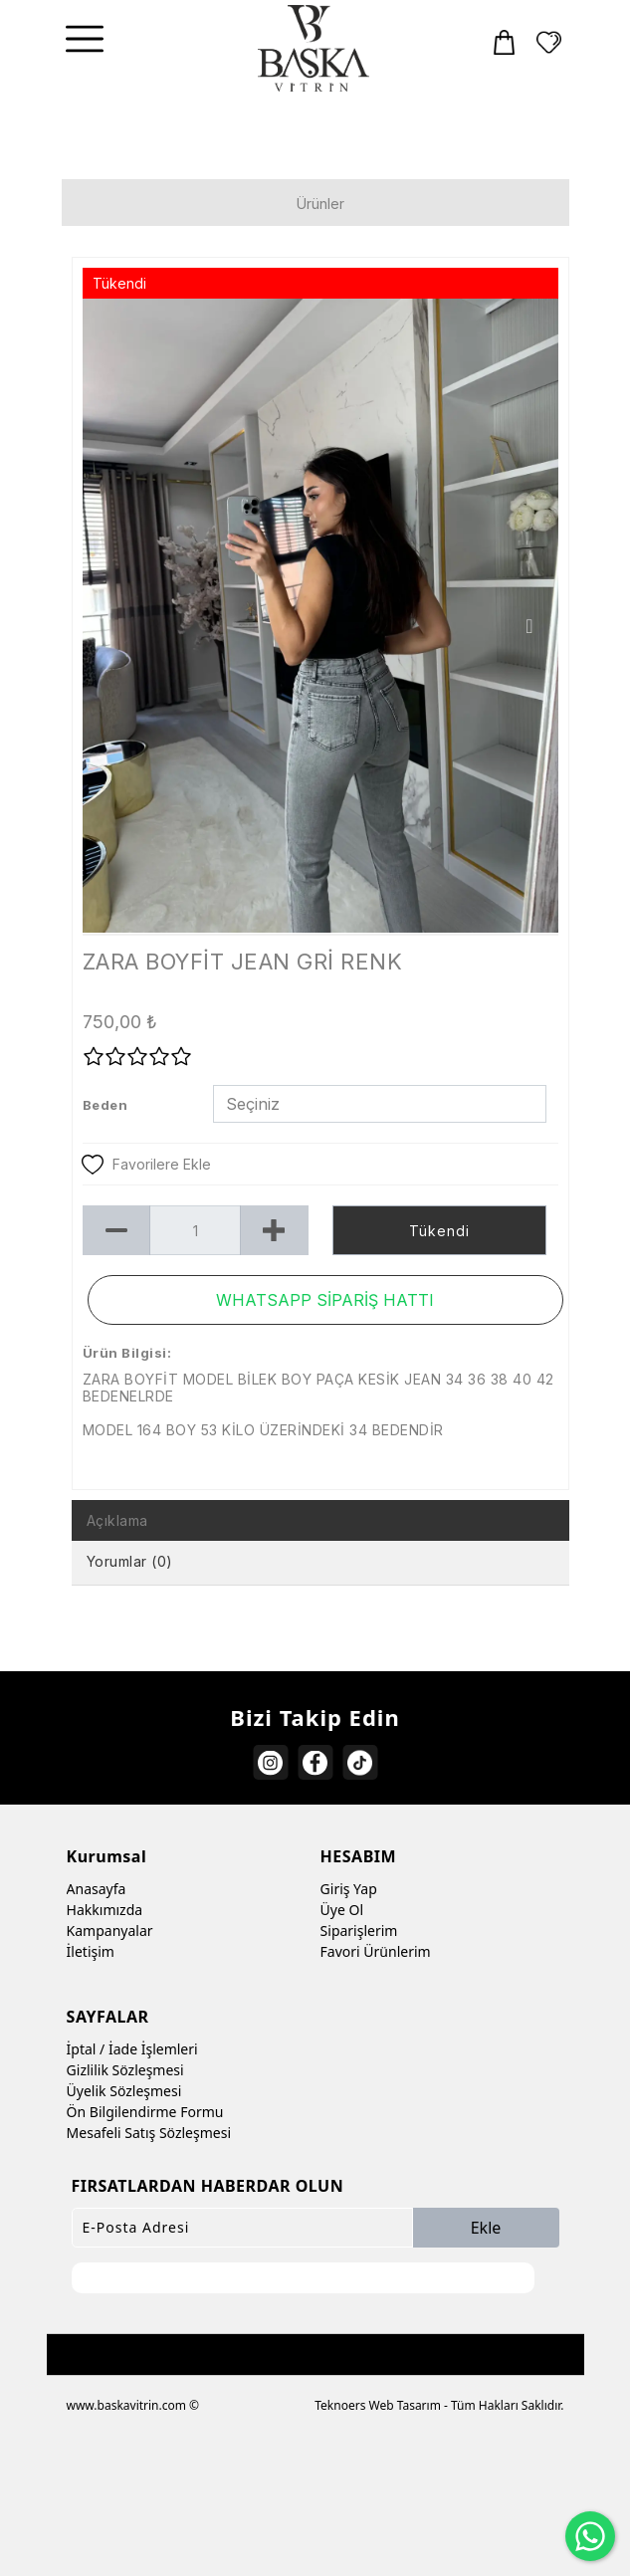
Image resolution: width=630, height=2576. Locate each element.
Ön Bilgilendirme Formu (145, 2111)
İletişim (90, 1951)
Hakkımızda (105, 1909)
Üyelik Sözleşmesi (124, 2090)
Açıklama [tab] (117, 1520)
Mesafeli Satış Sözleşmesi (149, 2132)
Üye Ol (341, 1909)
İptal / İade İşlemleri (132, 2048)
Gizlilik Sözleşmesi (125, 2069)
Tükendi (439, 1230)
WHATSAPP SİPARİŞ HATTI (325, 1300)
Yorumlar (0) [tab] (130, 1561)
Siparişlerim (359, 1930)
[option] (320, 616)
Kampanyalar (110, 1930)
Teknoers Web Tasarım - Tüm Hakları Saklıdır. (439, 2405)
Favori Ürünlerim (375, 1951)
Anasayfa (96, 1888)
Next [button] (528, 626)
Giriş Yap (348, 1888)
